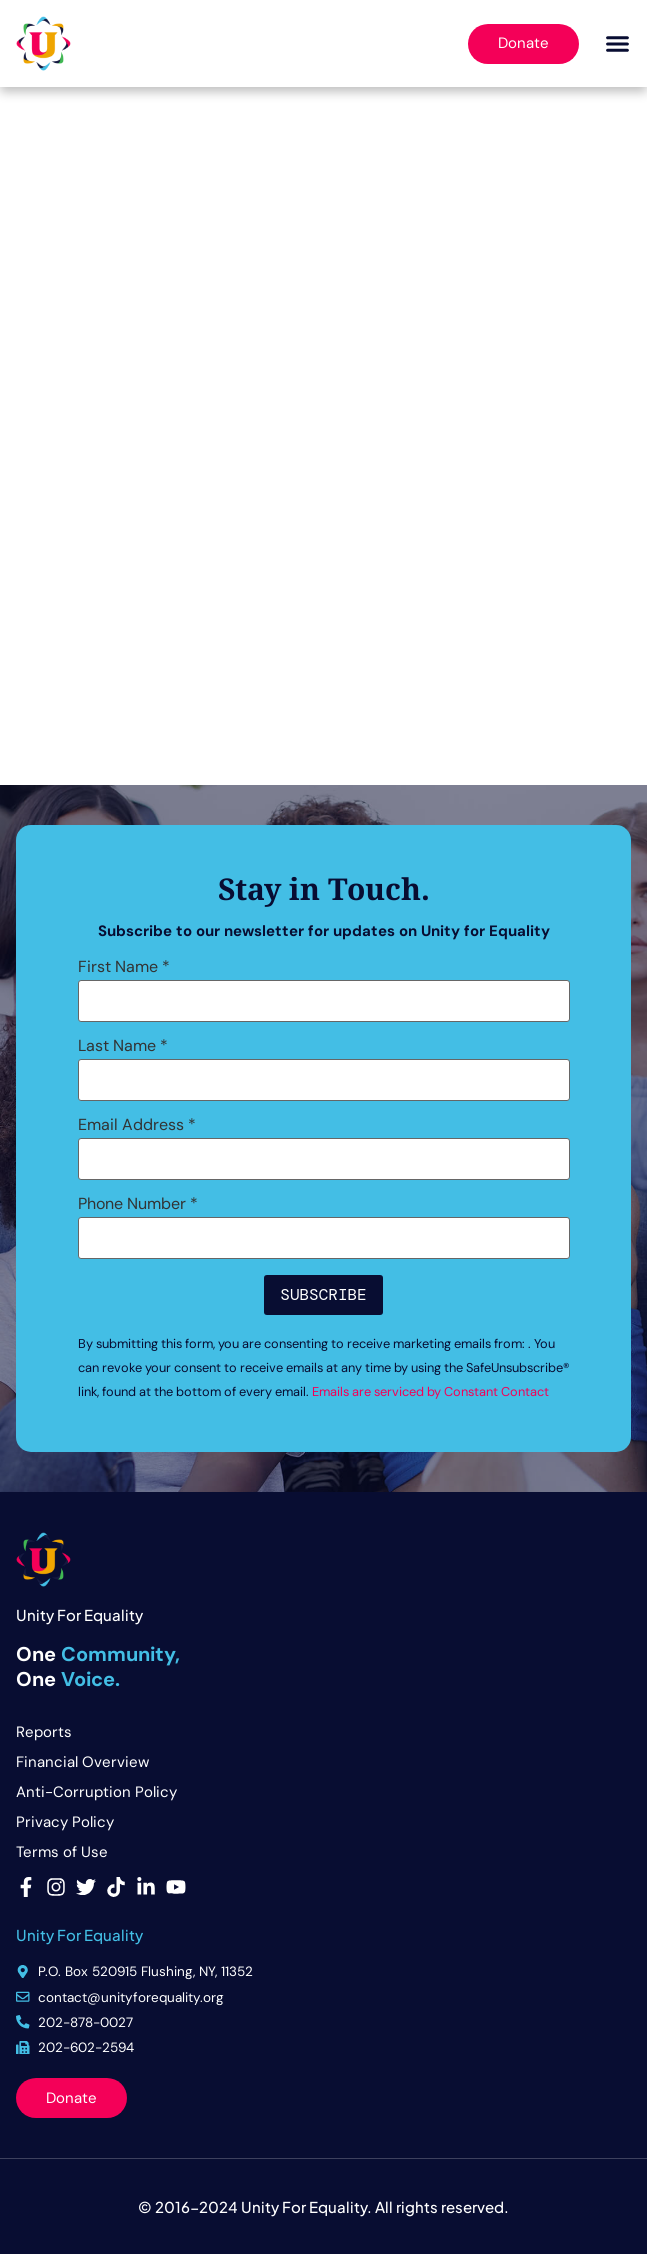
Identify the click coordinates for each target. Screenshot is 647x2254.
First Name (124, 967)
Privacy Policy (65, 1822)
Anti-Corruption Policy (96, 1792)
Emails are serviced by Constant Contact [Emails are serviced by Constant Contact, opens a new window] (430, 1391)
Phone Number (138, 1204)
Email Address (137, 1125)
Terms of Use (62, 1852)
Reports (44, 1732)
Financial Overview (82, 1762)
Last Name (123, 1046)
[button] (618, 44)
